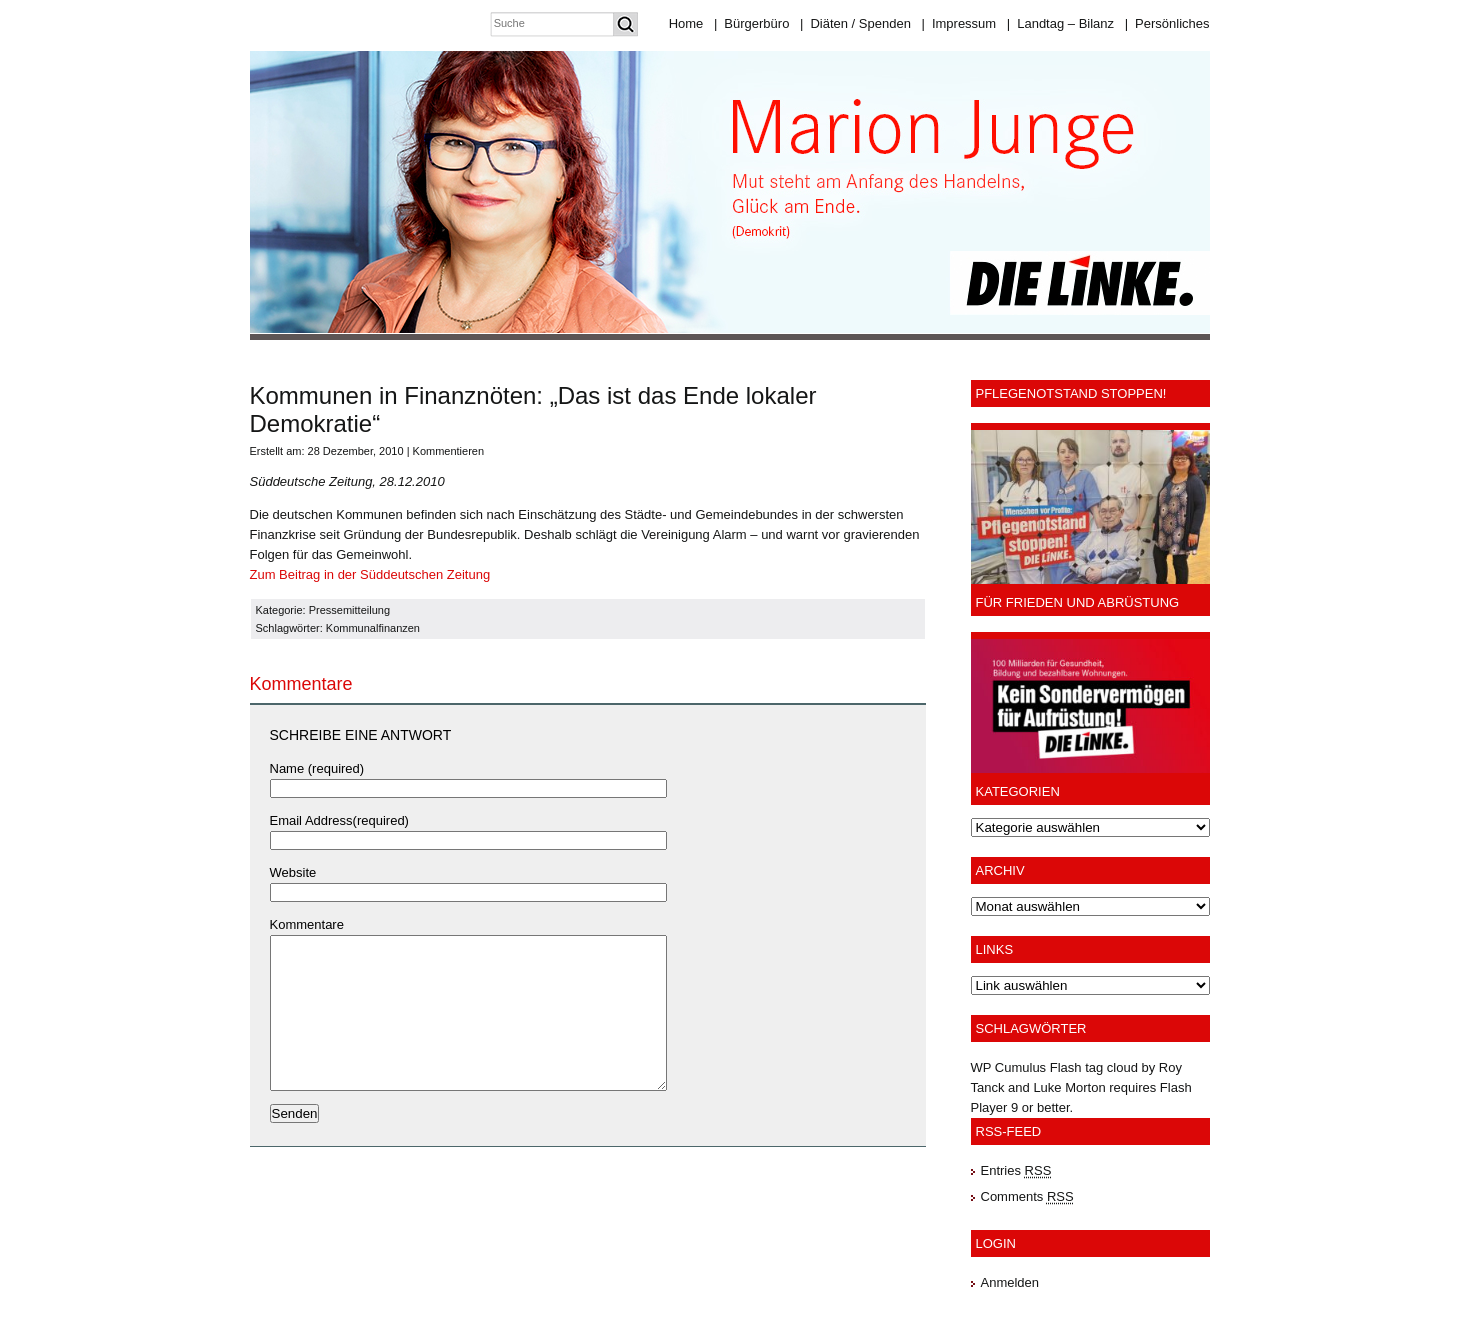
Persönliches (1167, 23)
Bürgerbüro (751, 23)
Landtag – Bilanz (1060, 23)
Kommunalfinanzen (373, 628)
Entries (1016, 1170)
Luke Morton (1069, 1087)
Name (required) (317, 768)
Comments (1027, 1196)
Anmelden (1010, 1282)
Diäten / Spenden (855, 23)
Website (293, 872)
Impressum (958, 23)
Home (686, 23)
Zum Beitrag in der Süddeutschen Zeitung (370, 574)
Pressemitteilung (349, 610)
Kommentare (307, 924)
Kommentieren (449, 451)
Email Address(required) (339, 820)
